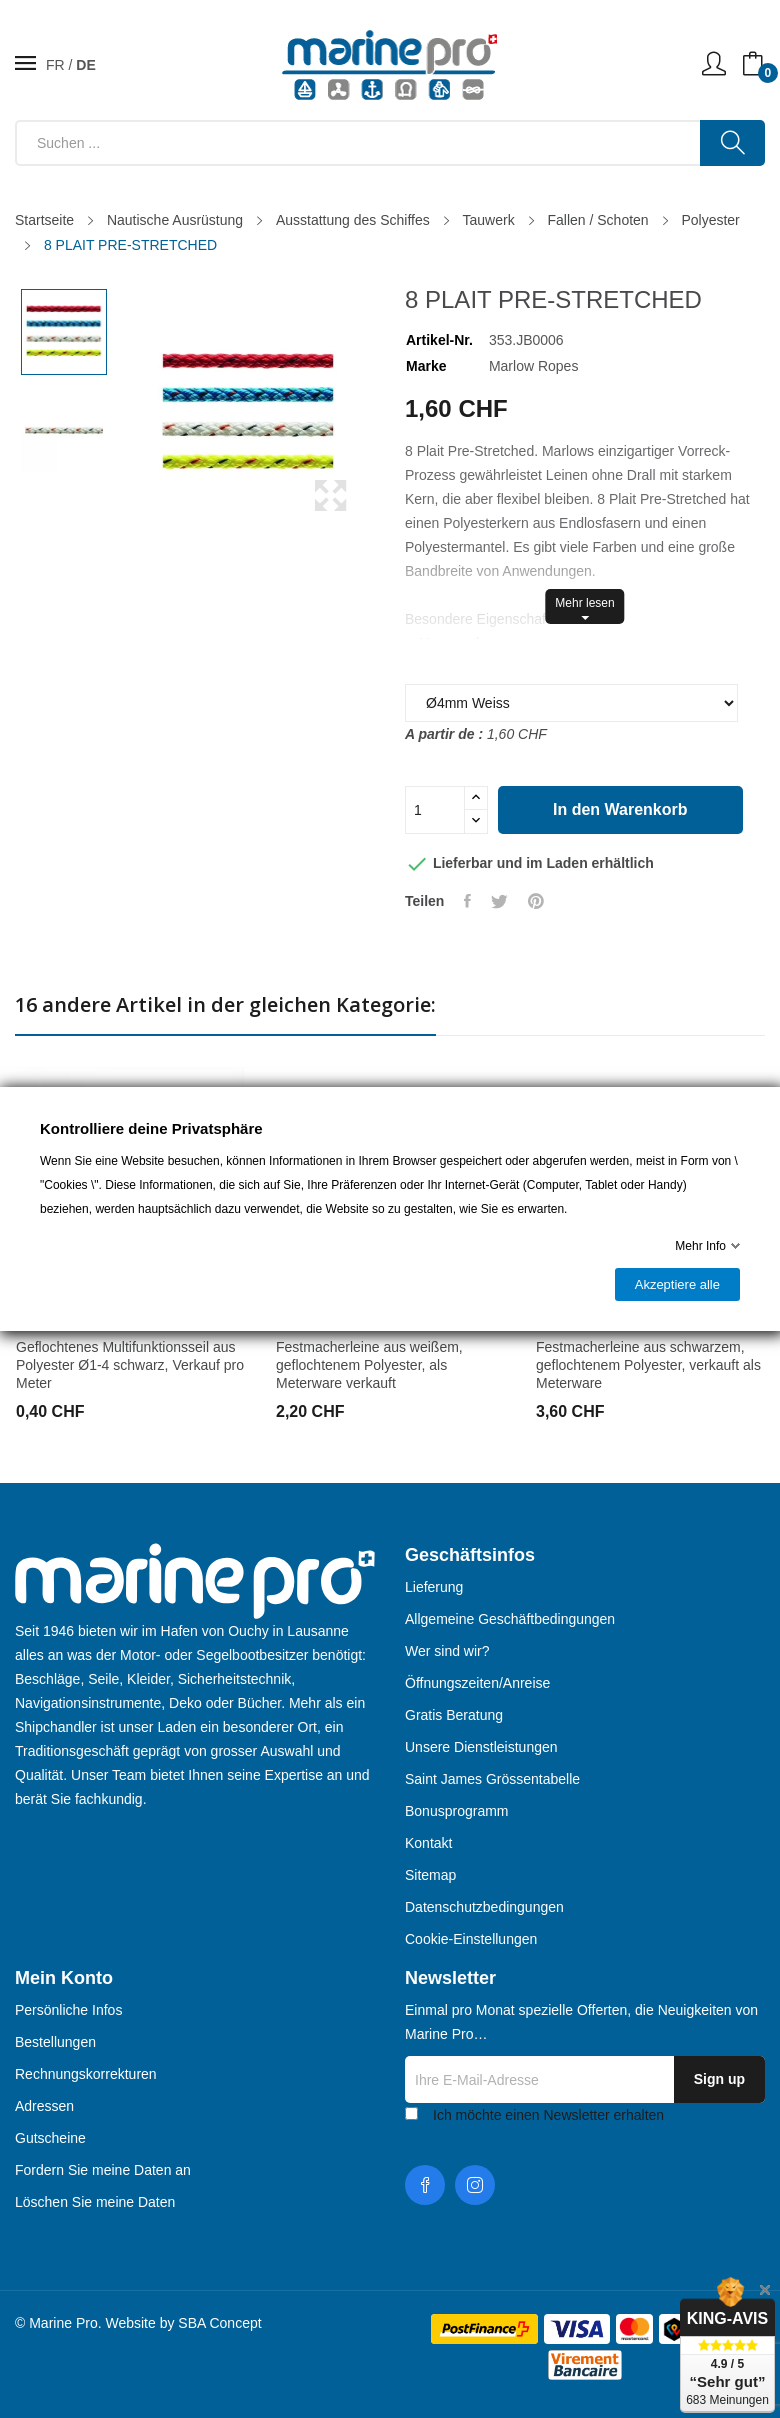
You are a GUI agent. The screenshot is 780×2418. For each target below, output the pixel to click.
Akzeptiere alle (677, 1284)
